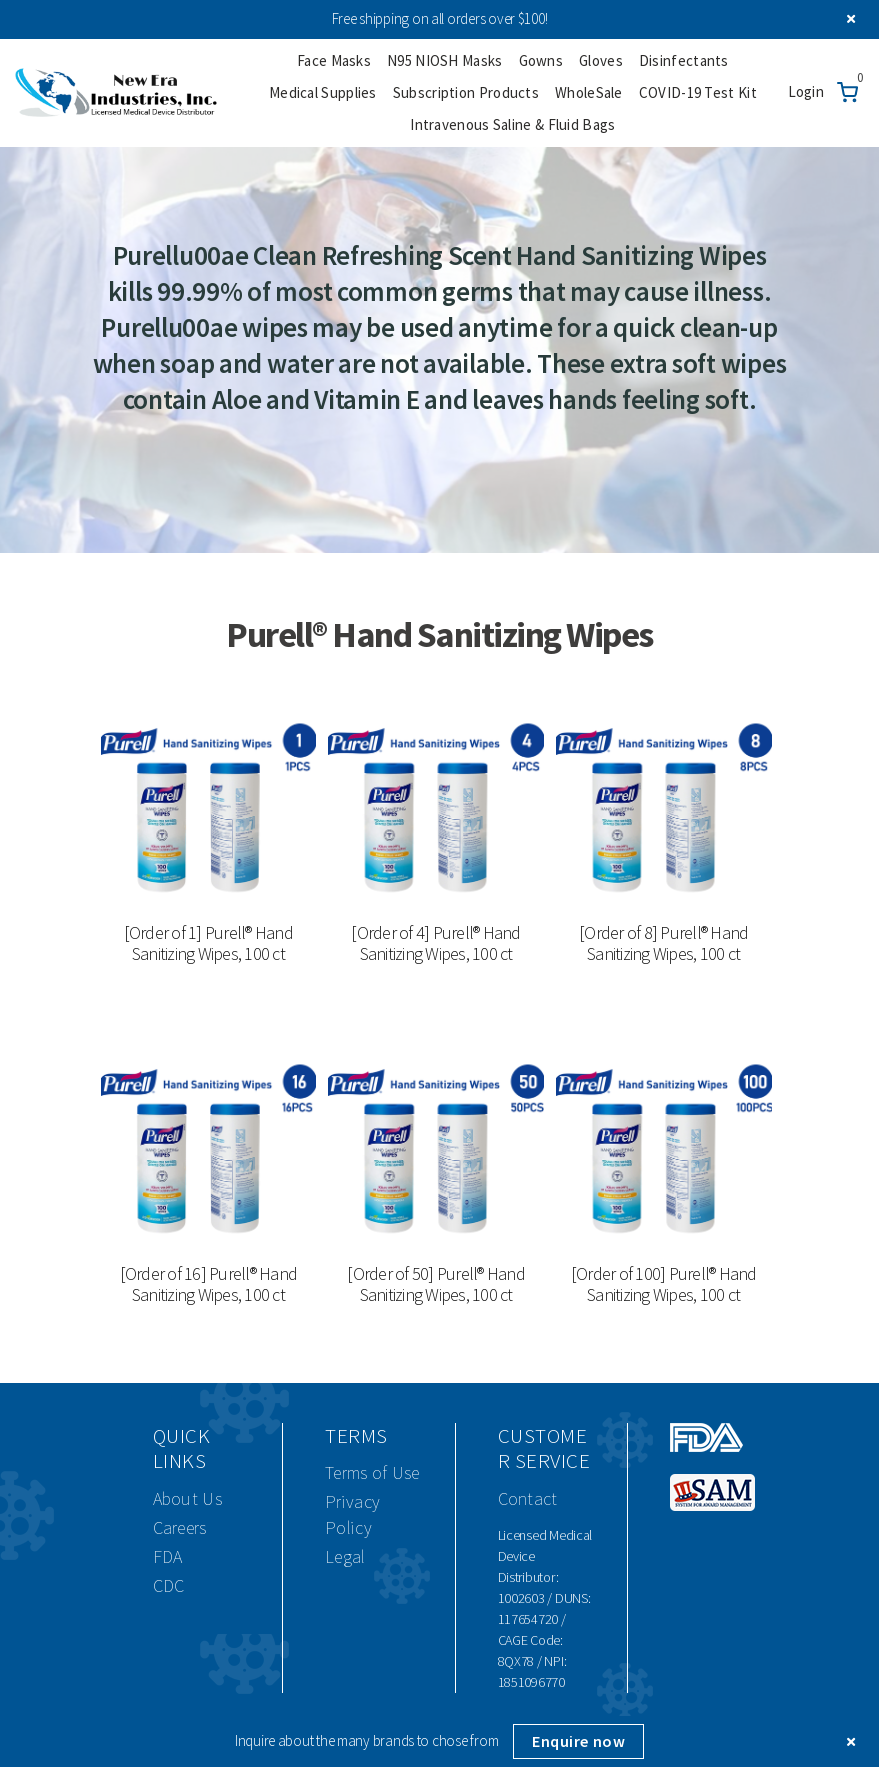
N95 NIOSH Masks (445, 60)
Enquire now (578, 1741)
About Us (187, 1498)
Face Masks (334, 60)
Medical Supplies (323, 92)
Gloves (601, 60)
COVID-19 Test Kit (698, 92)
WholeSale (589, 92)
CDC (169, 1585)
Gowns (541, 60)
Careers (180, 1527)
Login (806, 91)
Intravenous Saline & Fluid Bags (512, 124)
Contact (528, 1498)
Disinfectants (684, 60)
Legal (345, 1556)
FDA (168, 1556)
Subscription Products (466, 92)
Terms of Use (372, 1472)
